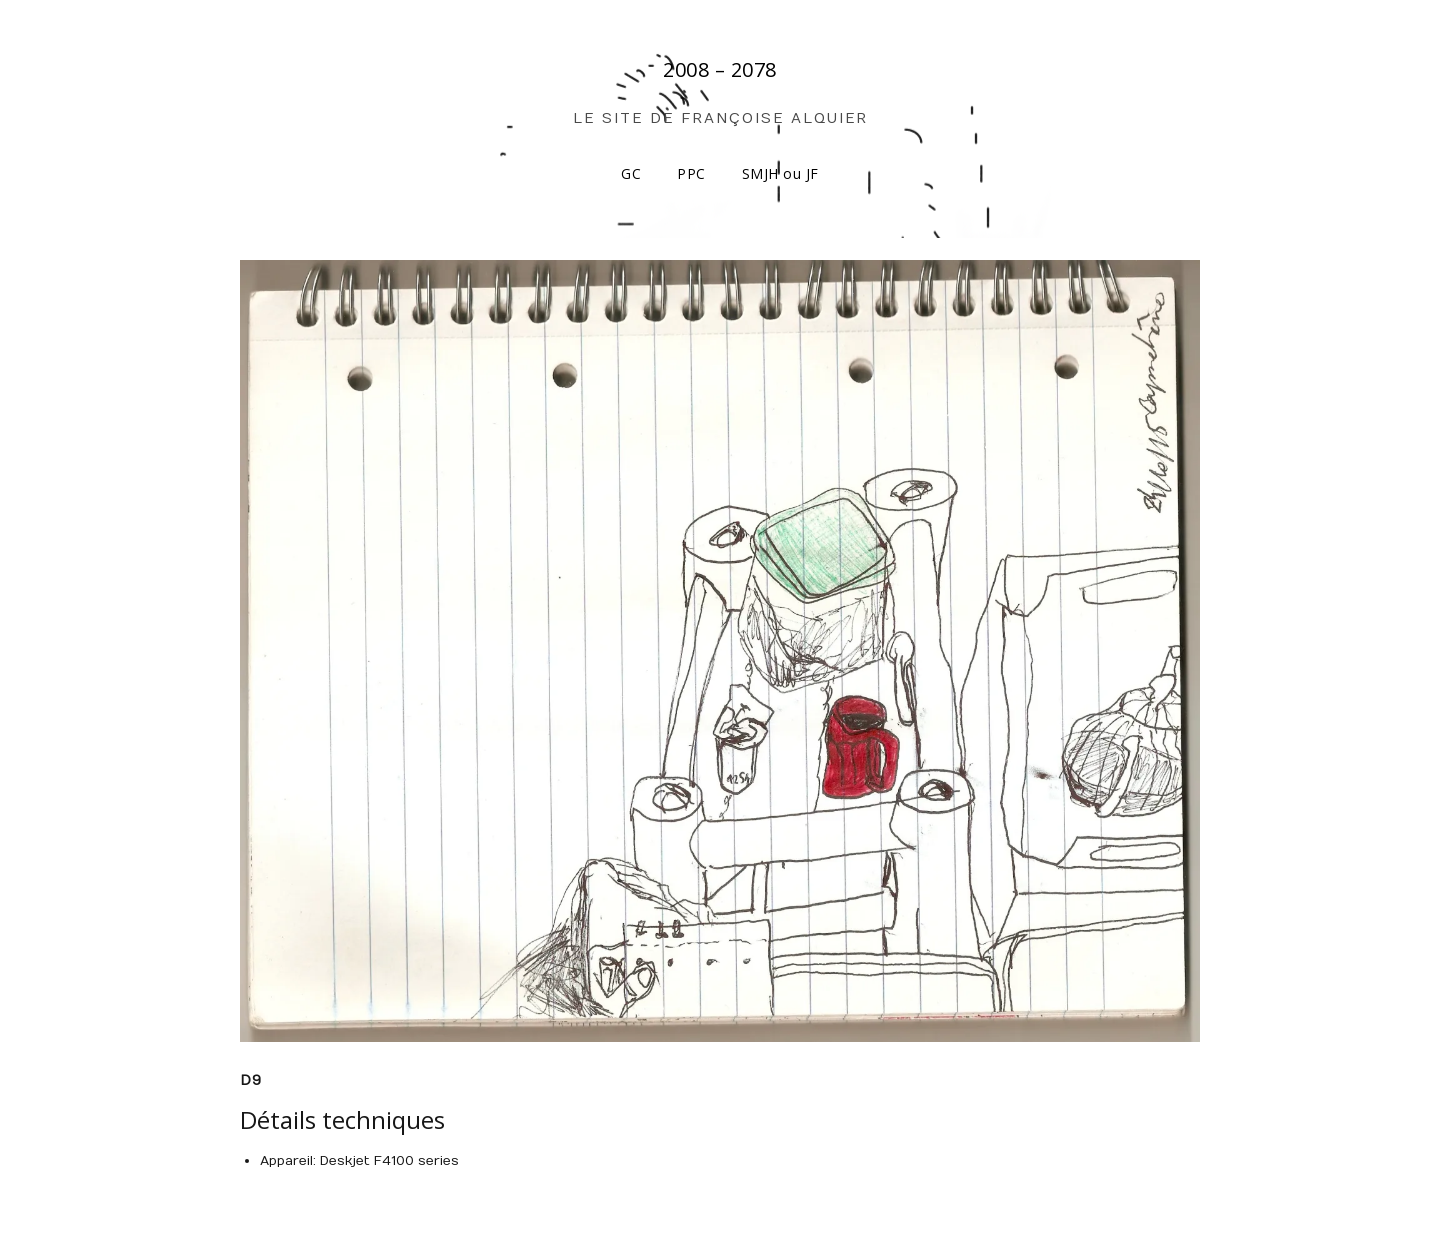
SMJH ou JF (780, 173)
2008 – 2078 (720, 69)
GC (631, 173)
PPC (691, 173)
